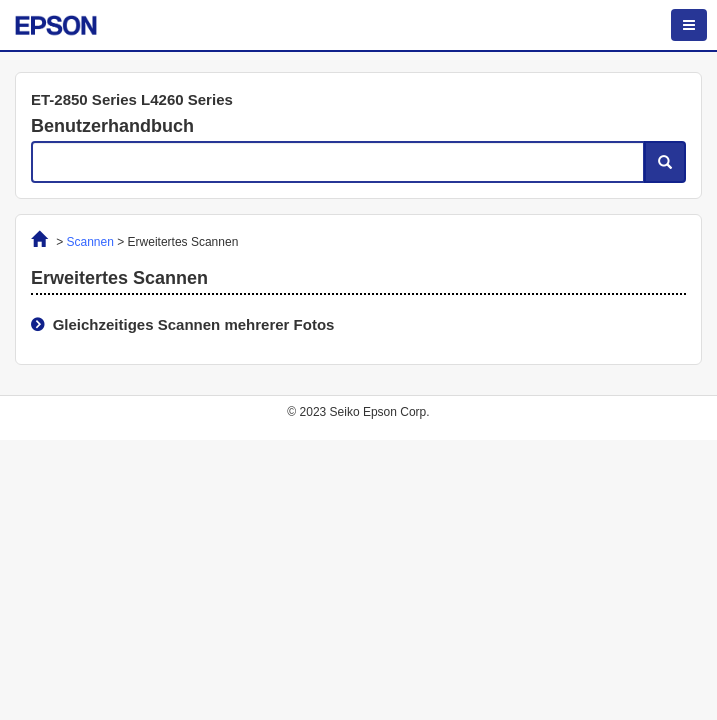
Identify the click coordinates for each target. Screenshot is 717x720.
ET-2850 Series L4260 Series (132, 99)
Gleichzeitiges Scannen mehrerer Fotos (194, 324)
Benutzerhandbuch (112, 126)
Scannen (90, 242)
